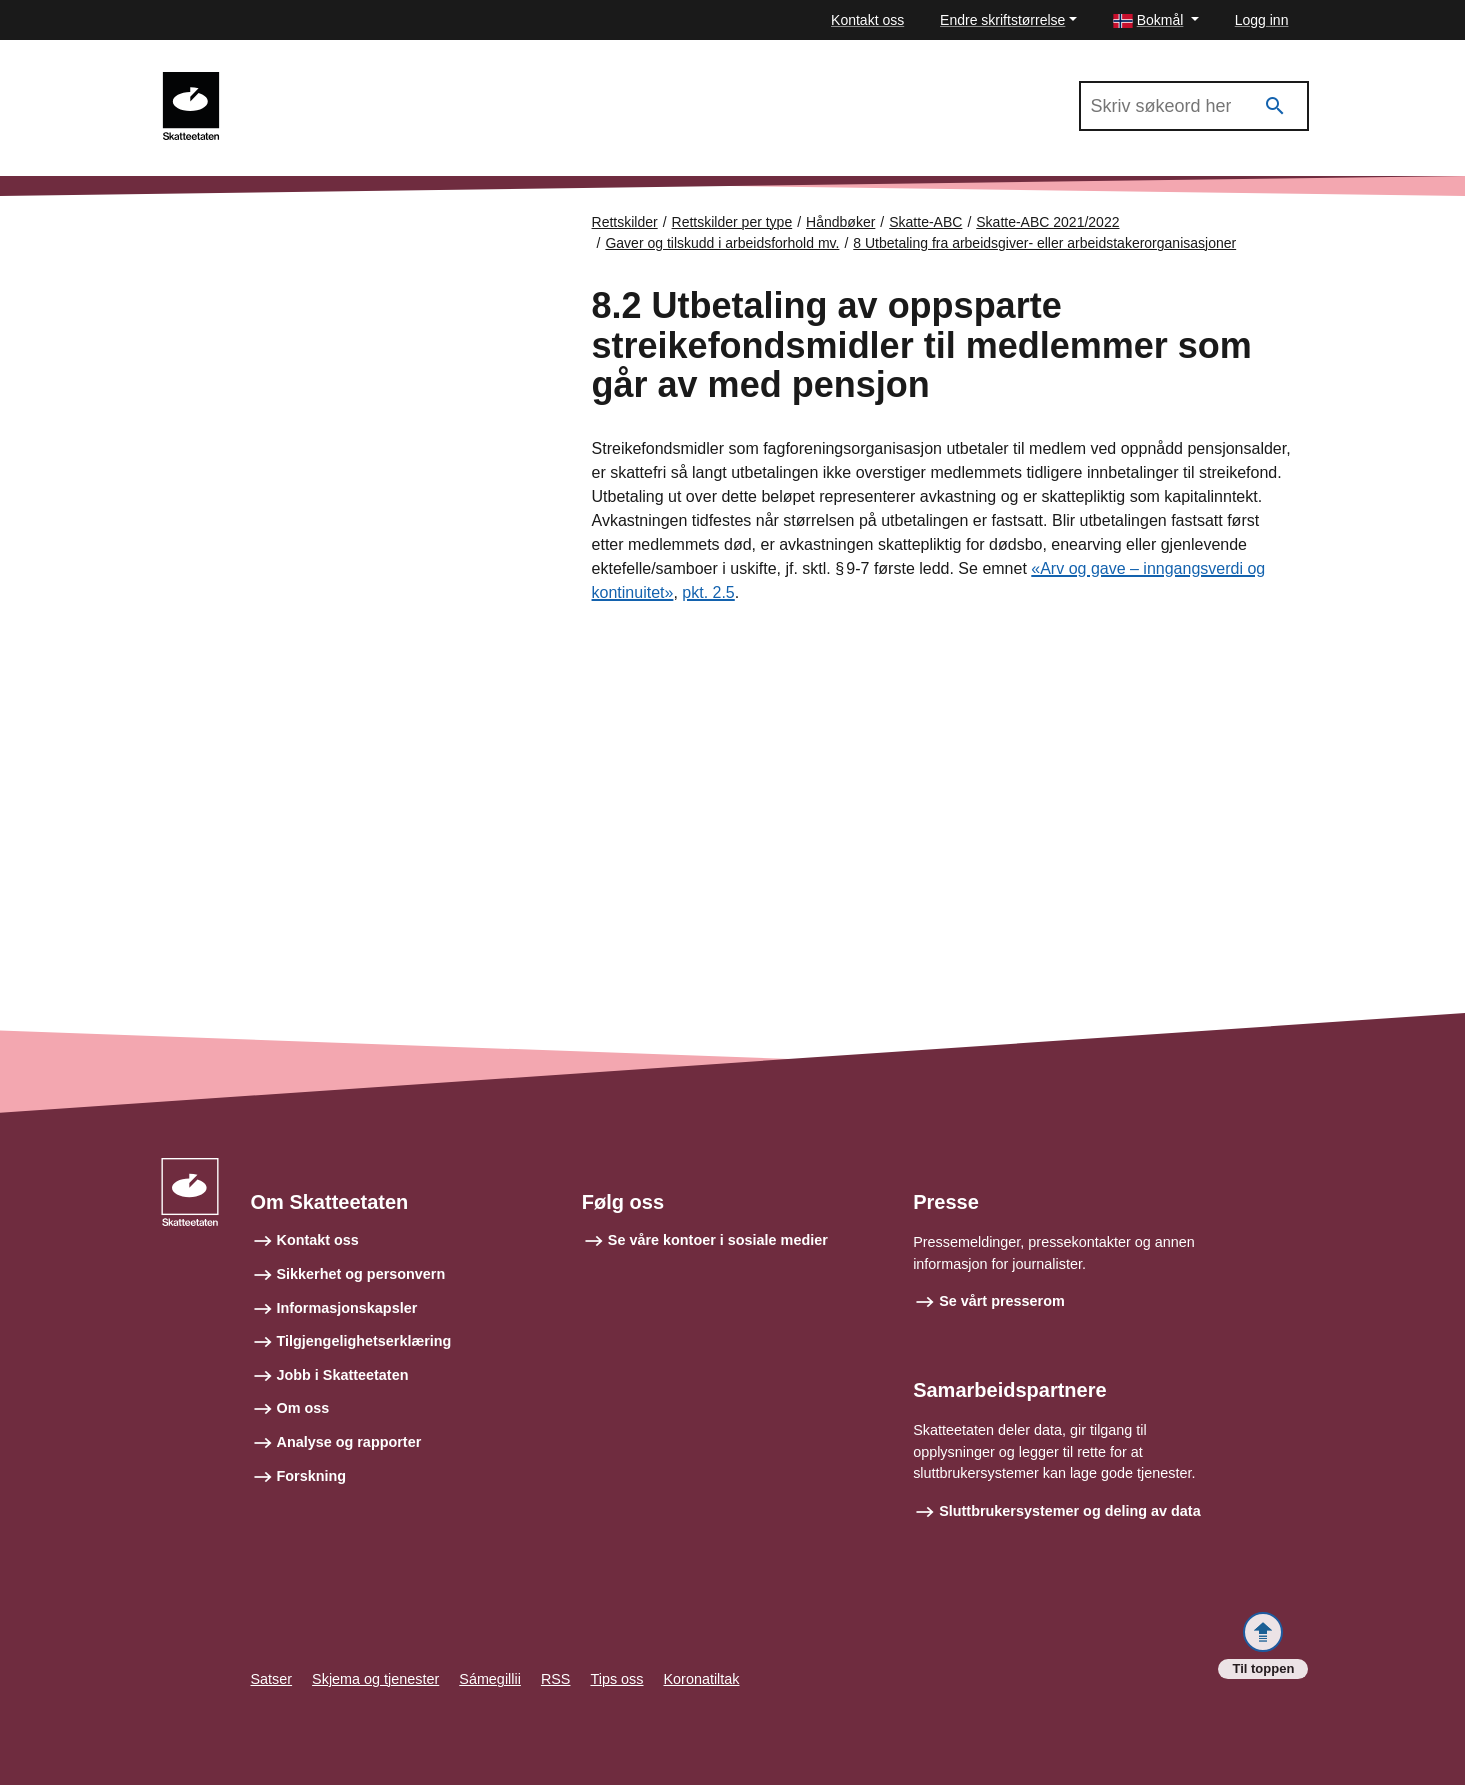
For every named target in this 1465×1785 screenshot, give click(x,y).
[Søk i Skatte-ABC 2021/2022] (1194, 106)
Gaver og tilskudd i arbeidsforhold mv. (722, 243)
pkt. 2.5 (708, 592)
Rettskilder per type (732, 222)
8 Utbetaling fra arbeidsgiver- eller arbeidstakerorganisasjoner (1044, 243)
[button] (1156, 20)
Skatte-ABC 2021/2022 (325, 81)
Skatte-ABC (925, 222)
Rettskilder (625, 222)
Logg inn (1262, 20)
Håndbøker (840, 222)
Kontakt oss (867, 20)
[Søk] (1275, 106)
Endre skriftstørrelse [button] (1002, 20)
